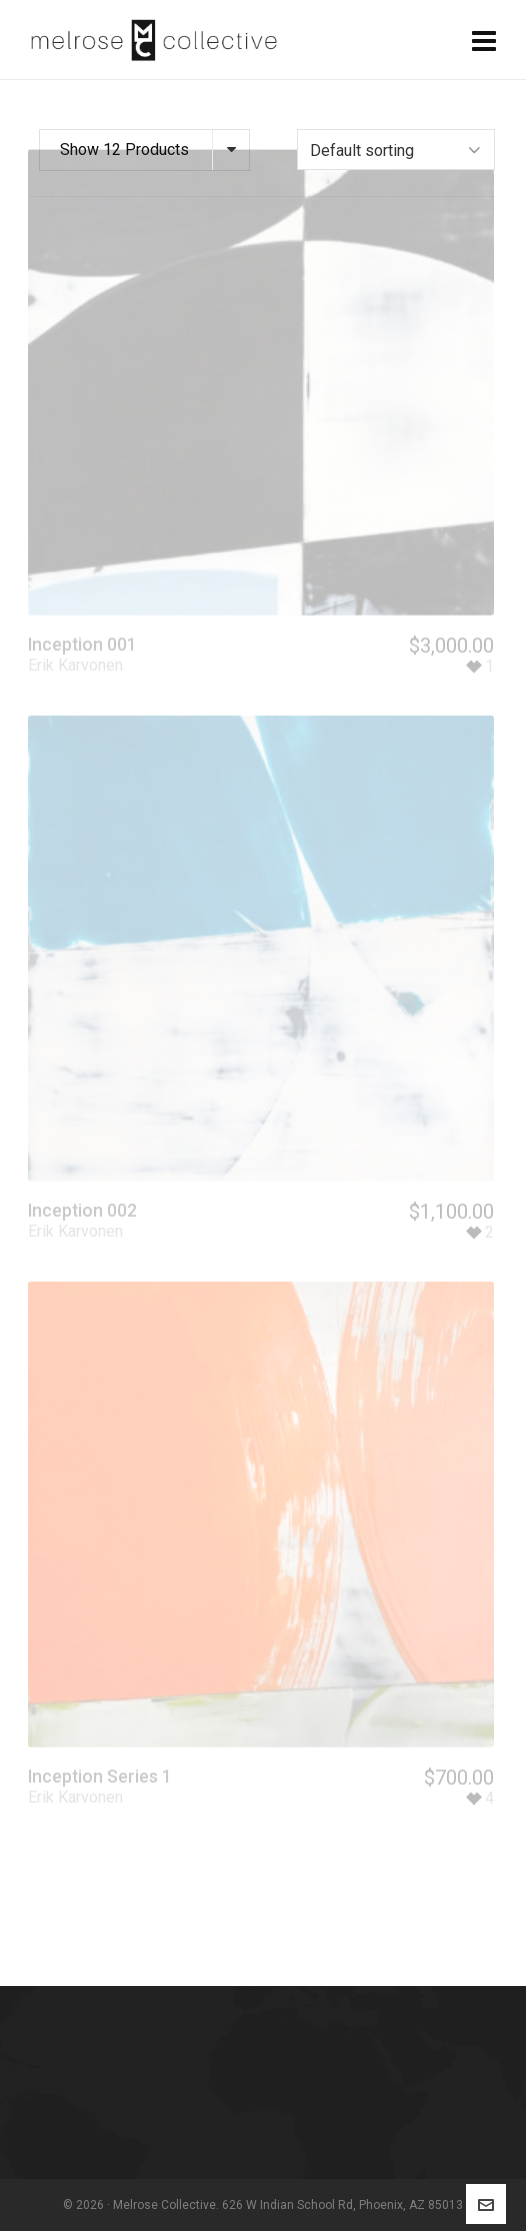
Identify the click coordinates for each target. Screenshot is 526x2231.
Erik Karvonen (75, 643)
